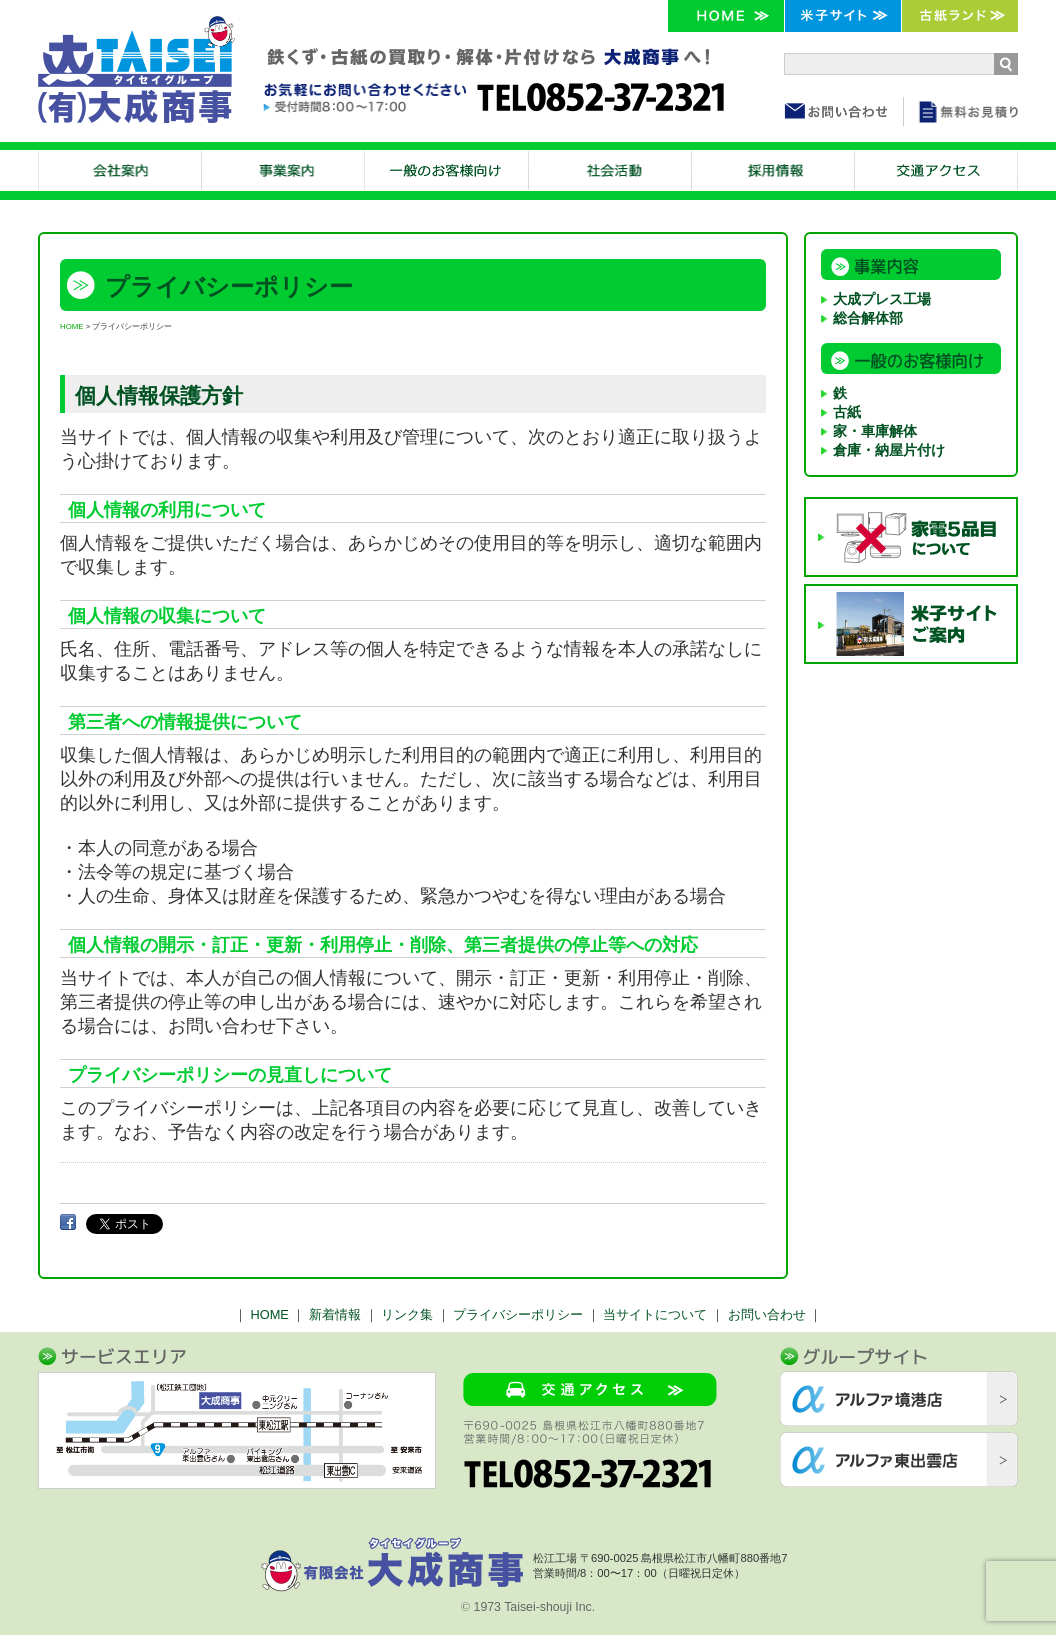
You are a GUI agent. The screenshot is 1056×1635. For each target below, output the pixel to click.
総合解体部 (868, 318)
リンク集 (407, 1314)
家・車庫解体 (875, 431)
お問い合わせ (767, 1314)
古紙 (847, 412)
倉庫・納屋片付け (889, 450)
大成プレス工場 (882, 299)
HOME (72, 326)
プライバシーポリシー (518, 1314)
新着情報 (335, 1314)
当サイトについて (655, 1314)
